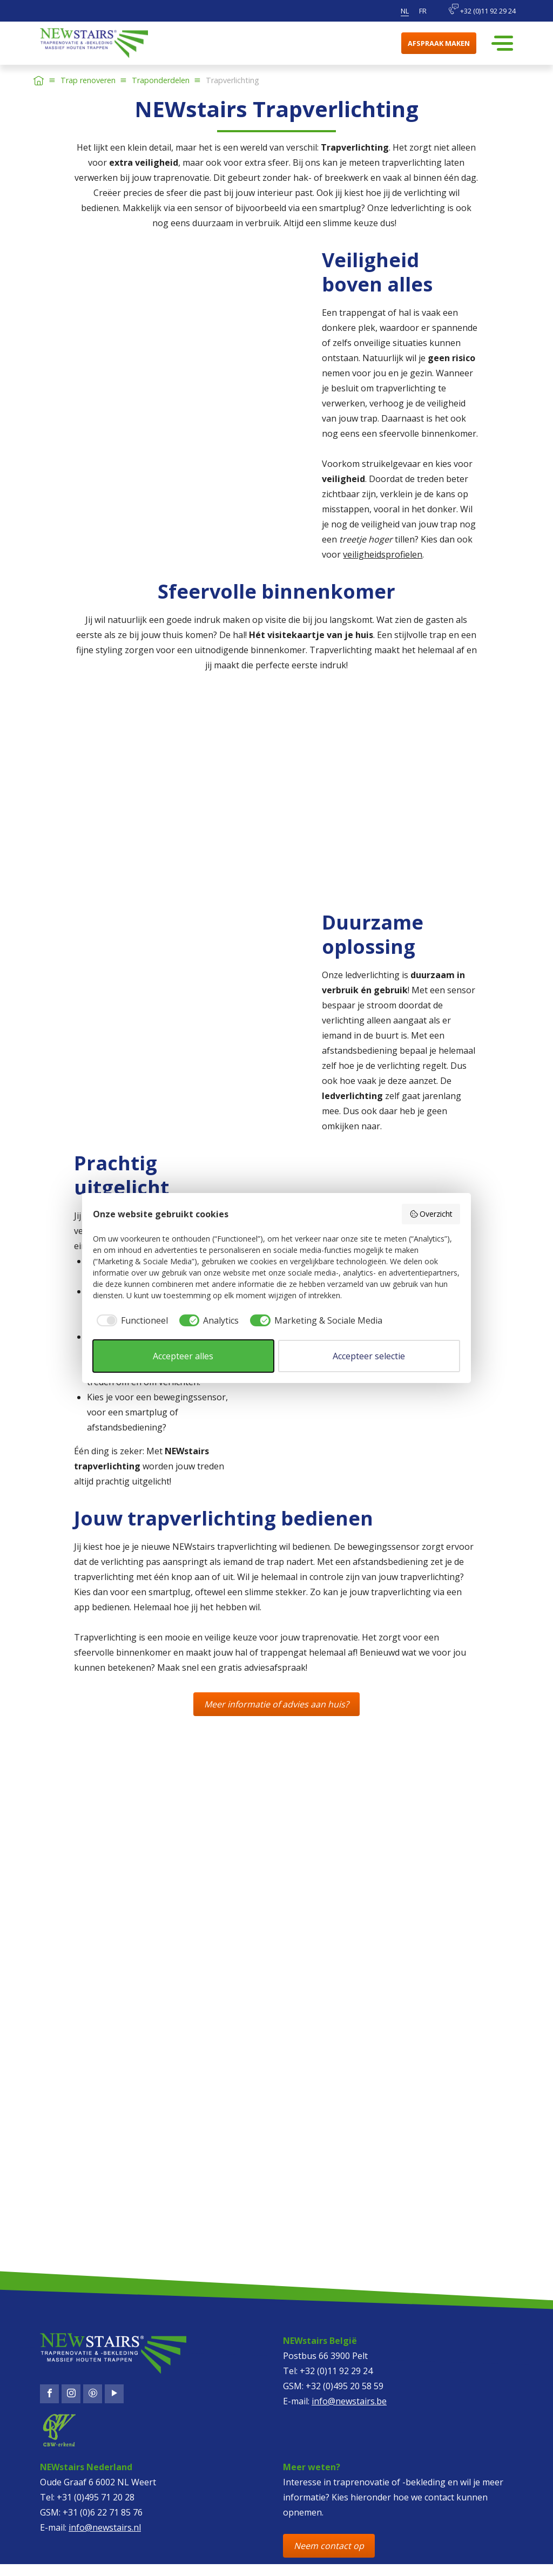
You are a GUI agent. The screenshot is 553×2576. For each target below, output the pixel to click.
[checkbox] (130, 1320)
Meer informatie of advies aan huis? (276, 1704)
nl (405, 11)
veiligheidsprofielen (382, 554)
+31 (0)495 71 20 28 (95, 2497)
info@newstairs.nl (105, 2527)
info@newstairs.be (349, 2401)
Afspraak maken (439, 43)
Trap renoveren (88, 80)
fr (423, 11)
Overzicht (431, 1214)
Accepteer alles (183, 1356)
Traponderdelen (161, 80)
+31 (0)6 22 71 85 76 (103, 2512)
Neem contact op (329, 2546)
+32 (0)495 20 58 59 (344, 2386)
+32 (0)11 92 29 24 (482, 10)
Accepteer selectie (369, 1356)
